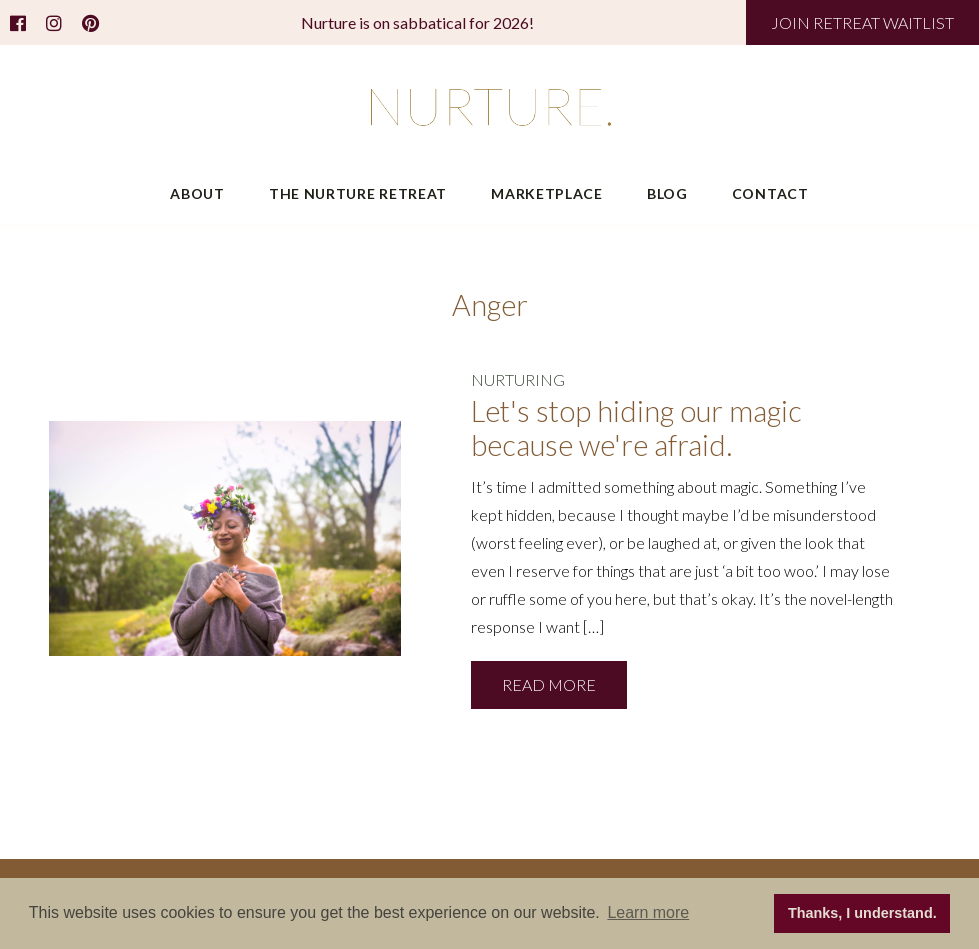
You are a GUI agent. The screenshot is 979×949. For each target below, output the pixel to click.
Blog (667, 193)
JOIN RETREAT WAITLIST (862, 22)
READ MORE (549, 684)
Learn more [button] (648, 912)
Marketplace (547, 193)
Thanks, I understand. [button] (862, 913)
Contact (770, 193)
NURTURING (518, 379)
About (197, 193)
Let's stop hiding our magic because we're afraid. (636, 428)
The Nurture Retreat (358, 193)
